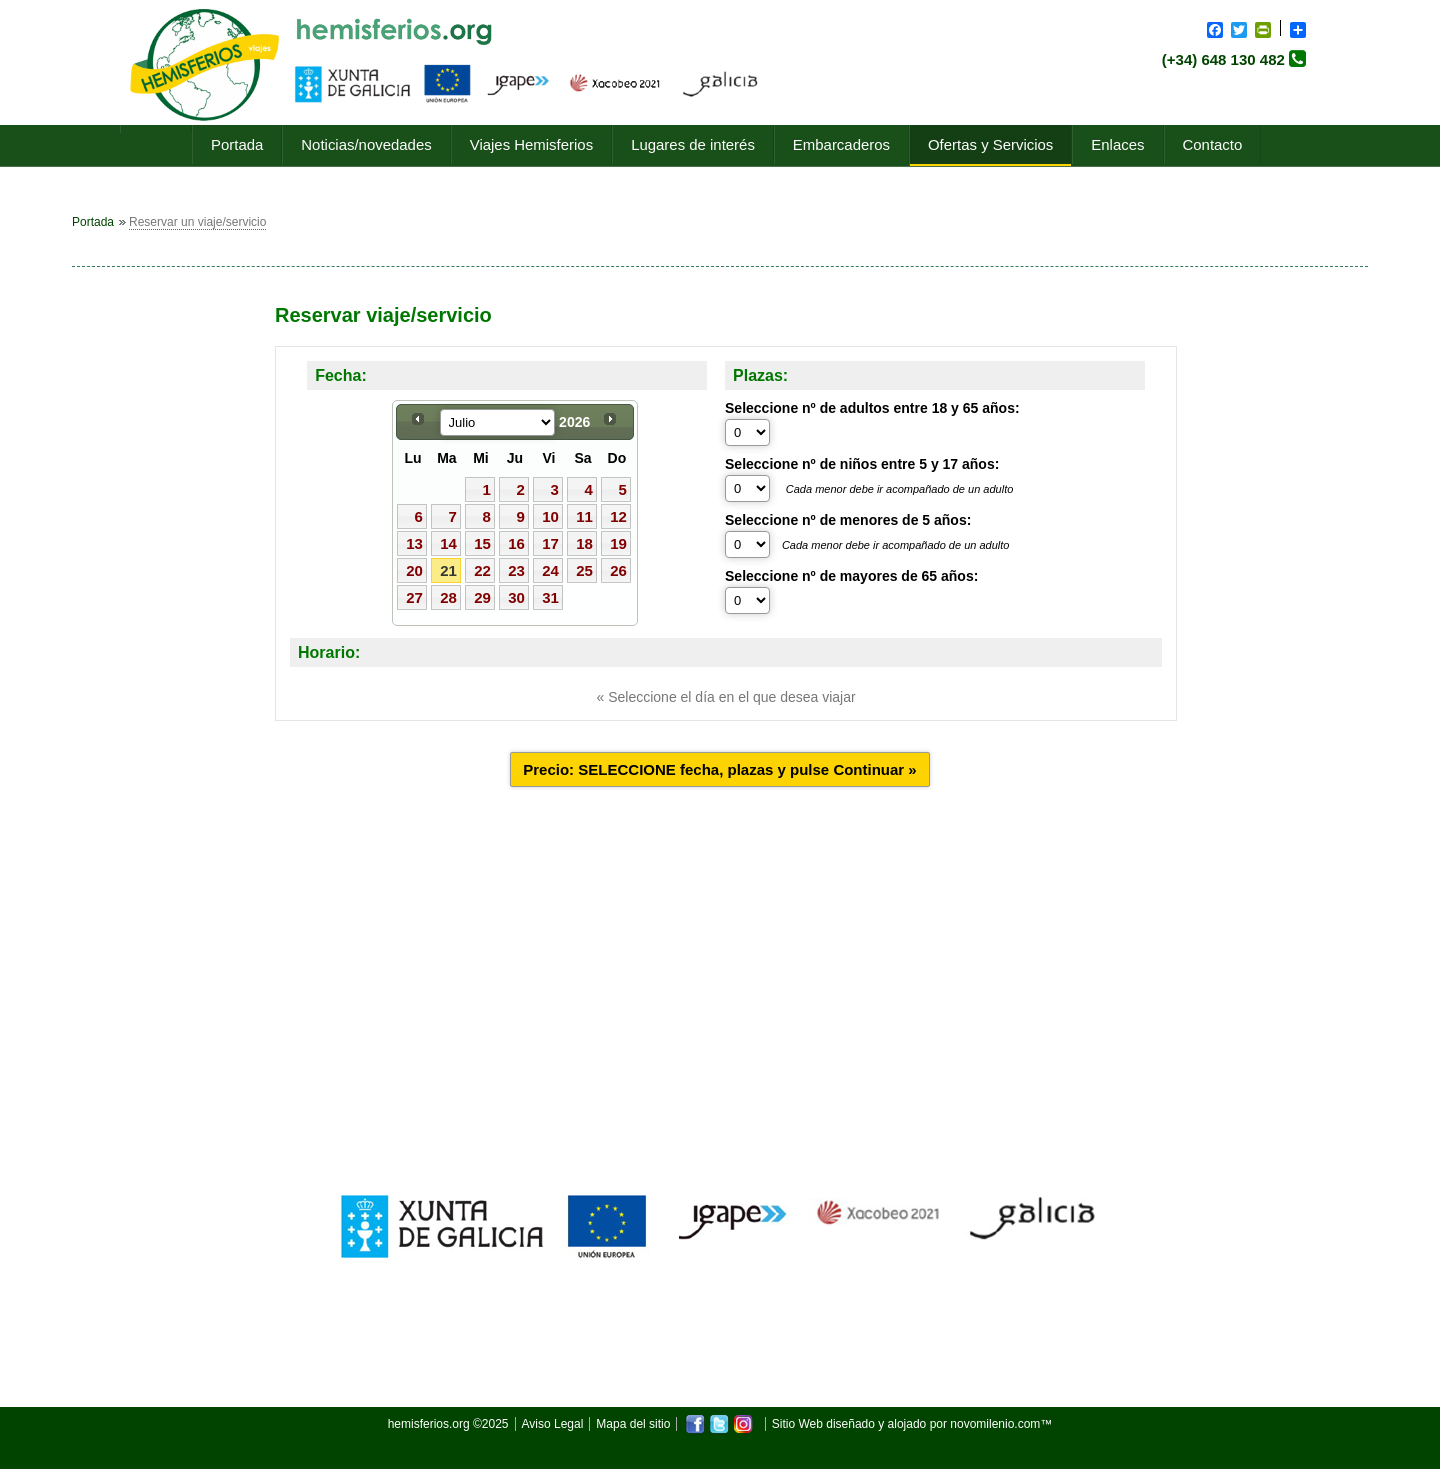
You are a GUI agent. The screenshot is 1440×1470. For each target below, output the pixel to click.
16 (516, 543)
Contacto (1213, 144)
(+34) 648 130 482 (1223, 59)
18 (584, 543)
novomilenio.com (995, 1424)
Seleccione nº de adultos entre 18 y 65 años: (872, 408)
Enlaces (1117, 144)
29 (482, 597)
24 (550, 570)
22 (482, 570)
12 (618, 516)
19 (618, 543)
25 (584, 570)
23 (516, 570)
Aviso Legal (553, 1424)
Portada (237, 144)
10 (550, 516)
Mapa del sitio (633, 1424)
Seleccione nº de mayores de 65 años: (851, 576)
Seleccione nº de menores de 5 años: (848, 520)
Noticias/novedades (366, 144)
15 (482, 543)
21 (448, 570)
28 (448, 597)
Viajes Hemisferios (531, 144)
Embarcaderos (841, 144)
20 (414, 570)
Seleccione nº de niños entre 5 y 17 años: (862, 464)
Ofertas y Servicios (990, 144)
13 (414, 543)
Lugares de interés (693, 144)
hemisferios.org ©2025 (448, 1424)
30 (516, 597)
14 (448, 543)
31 (550, 597)
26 (618, 570)
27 (414, 597)
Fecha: (341, 375)
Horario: (329, 652)
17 (550, 543)
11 (584, 516)
